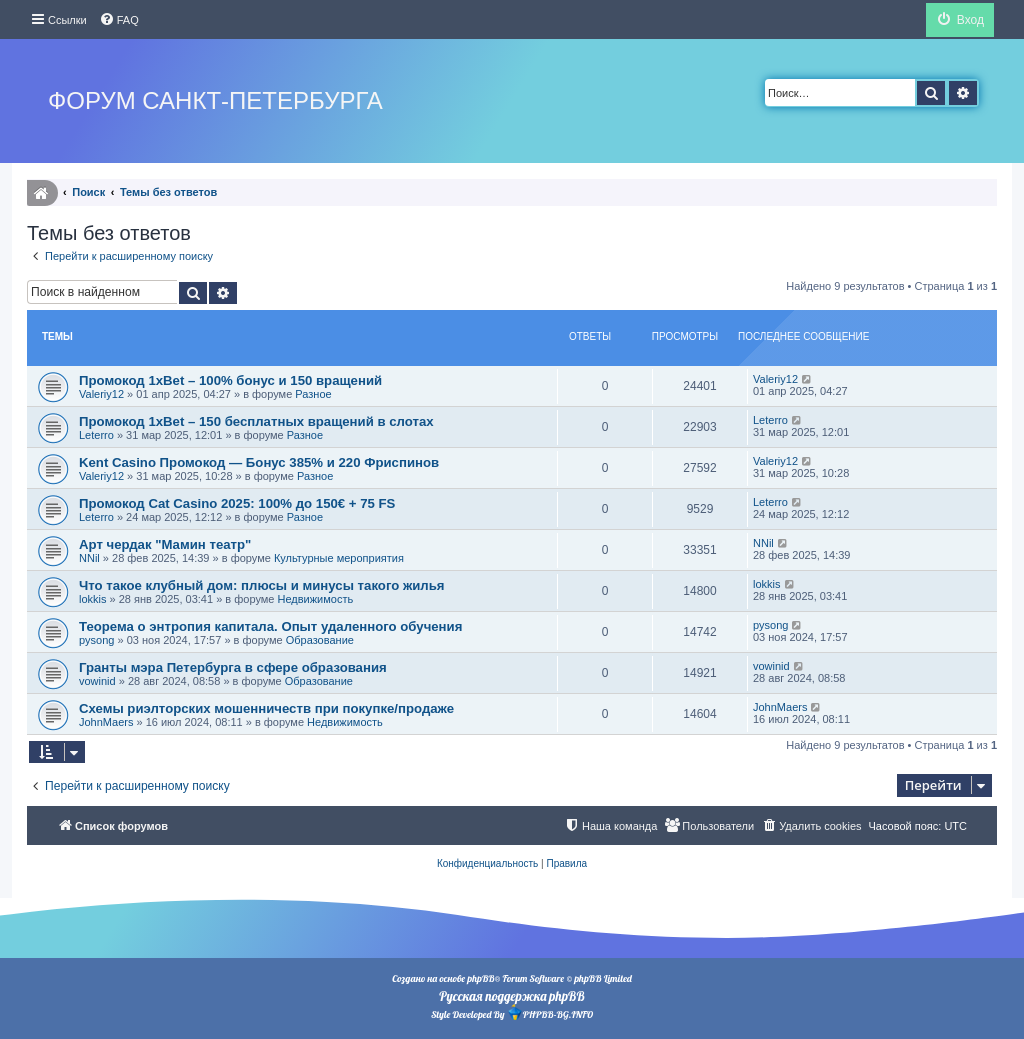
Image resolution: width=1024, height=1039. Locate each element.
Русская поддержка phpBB (511, 996)
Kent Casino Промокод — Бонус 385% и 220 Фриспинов (259, 462)
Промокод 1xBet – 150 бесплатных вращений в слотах (256, 421)
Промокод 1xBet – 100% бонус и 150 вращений (230, 380)
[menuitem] (119, 20)
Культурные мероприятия (339, 558)
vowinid (97, 681)
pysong (96, 640)
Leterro (96, 435)
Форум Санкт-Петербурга (215, 100)
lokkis (93, 599)
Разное (313, 394)
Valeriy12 (101, 394)
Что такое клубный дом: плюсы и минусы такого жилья (262, 585)
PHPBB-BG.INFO (550, 1012)
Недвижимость (316, 599)
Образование (320, 640)
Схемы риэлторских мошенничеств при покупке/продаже (266, 708)
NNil (89, 558)
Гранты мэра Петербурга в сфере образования (233, 667)
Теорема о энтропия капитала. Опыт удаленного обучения (270, 626)
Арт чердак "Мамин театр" (165, 544)
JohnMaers (106, 722)
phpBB (480, 978)
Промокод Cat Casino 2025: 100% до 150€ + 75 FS (237, 503)
